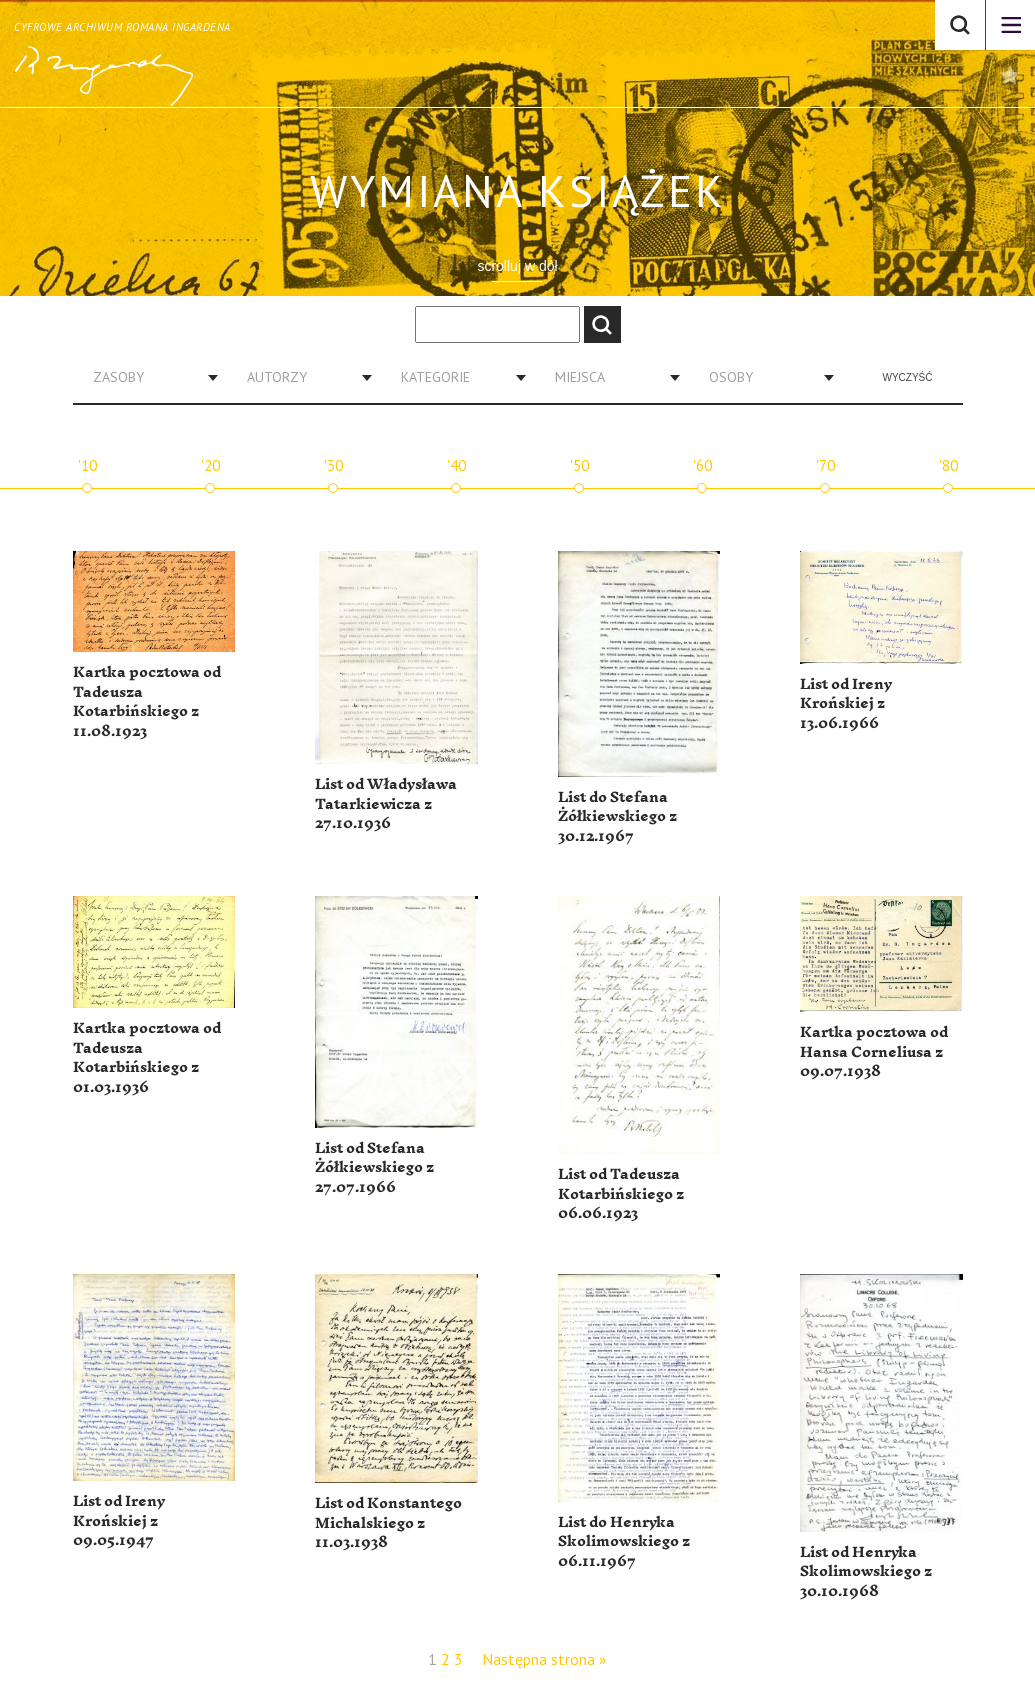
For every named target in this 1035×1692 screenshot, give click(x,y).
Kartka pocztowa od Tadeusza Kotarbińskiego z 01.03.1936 (147, 1058)
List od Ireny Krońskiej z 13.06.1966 (846, 704)
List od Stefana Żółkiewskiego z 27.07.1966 (374, 1168)
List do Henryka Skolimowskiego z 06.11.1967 (624, 1542)
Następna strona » (544, 1659)
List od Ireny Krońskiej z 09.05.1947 (119, 1521)
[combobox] (148, 377)
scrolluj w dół (517, 266)
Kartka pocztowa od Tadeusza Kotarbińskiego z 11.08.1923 (147, 702)
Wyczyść (908, 377)
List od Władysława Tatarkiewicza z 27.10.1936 (386, 804)
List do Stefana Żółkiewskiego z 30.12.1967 (617, 817)
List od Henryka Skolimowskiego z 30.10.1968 (866, 1572)
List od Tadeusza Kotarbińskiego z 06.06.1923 (621, 1194)
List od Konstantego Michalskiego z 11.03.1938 (388, 1523)
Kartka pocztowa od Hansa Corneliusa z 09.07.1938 (874, 1052)
